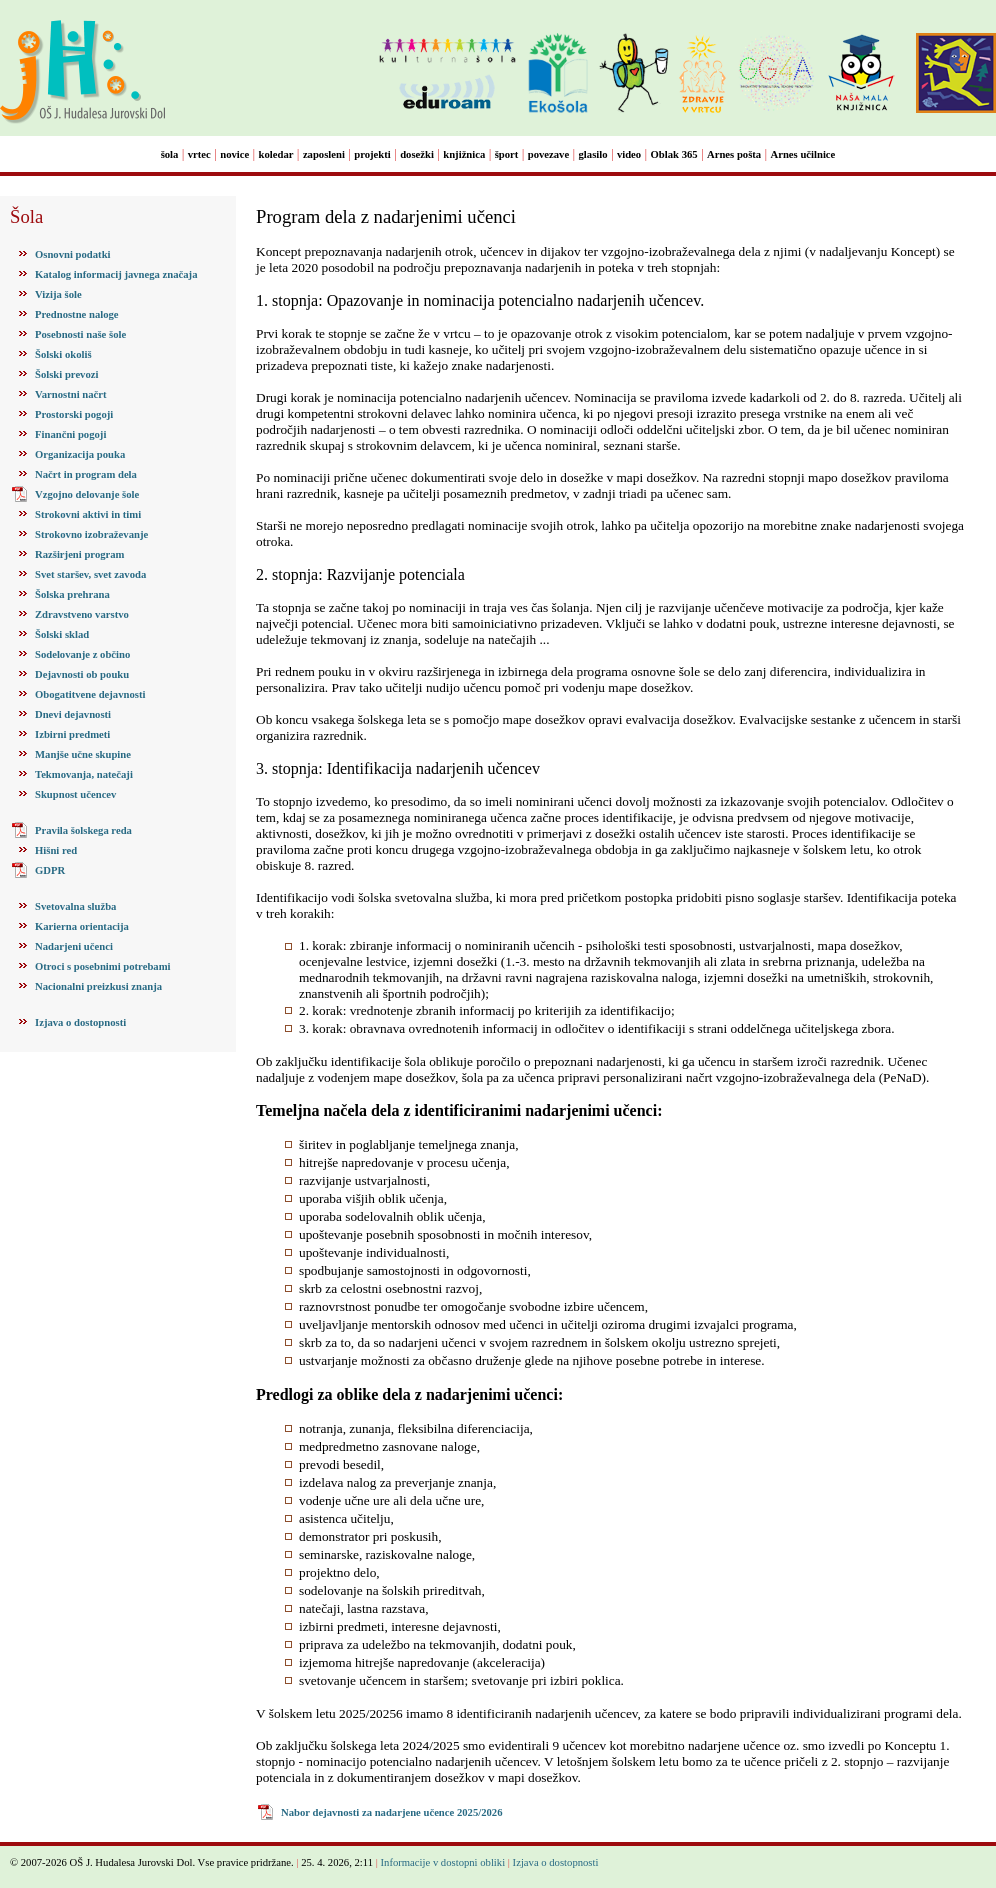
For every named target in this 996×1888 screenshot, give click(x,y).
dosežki (417, 154)
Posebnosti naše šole (80, 334)
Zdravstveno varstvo (82, 614)
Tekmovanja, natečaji (84, 774)
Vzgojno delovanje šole (87, 494)
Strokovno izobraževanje (91, 534)
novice (234, 154)
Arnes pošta (734, 154)
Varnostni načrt (71, 394)
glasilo (593, 154)
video (629, 154)
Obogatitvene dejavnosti (90, 694)
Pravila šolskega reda (83, 830)
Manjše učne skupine (83, 754)
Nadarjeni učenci (74, 946)
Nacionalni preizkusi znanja (98, 986)
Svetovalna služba (75, 906)
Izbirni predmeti (72, 734)
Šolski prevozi (66, 374)
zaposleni (324, 154)
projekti (372, 154)
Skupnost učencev (75, 794)
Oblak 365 (674, 154)
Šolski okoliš (63, 354)
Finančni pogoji (70, 434)
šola (170, 154)
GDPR (50, 870)
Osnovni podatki (73, 254)
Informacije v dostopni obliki (443, 1862)
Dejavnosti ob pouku (82, 674)
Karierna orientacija (82, 926)
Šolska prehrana (72, 594)
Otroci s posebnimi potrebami (102, 966)
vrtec (199, 154)
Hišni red (56, 850)
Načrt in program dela (86, 474)
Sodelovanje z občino (82, 654)
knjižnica (464, 154)
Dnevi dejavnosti (73, 714)
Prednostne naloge (77, 314)
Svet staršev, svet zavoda (90, 574)
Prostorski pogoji (74, 414)
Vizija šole (58, 294)
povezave (548, 154)
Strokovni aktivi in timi (88, 514)
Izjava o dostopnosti (80, 1022)
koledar (276, 154)
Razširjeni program (79, 554)
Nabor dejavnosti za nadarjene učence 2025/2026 (392, 1812)
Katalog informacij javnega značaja (116, 274)
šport (507, 154)
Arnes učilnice (803, 154)
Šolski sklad (62, 634)
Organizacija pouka (80, 454)
